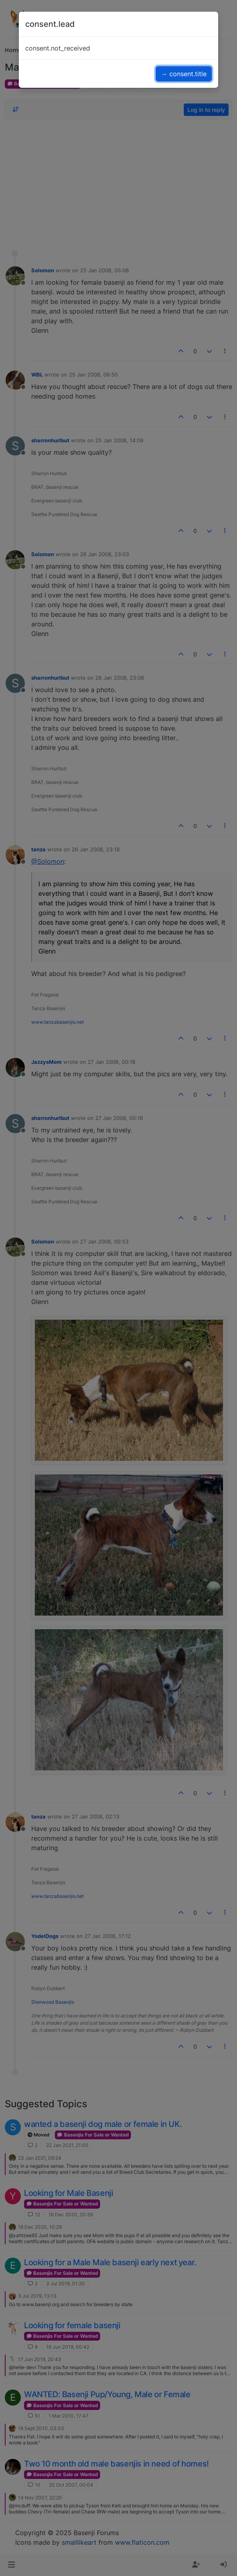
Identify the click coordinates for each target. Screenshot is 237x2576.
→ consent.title (184, 74)
